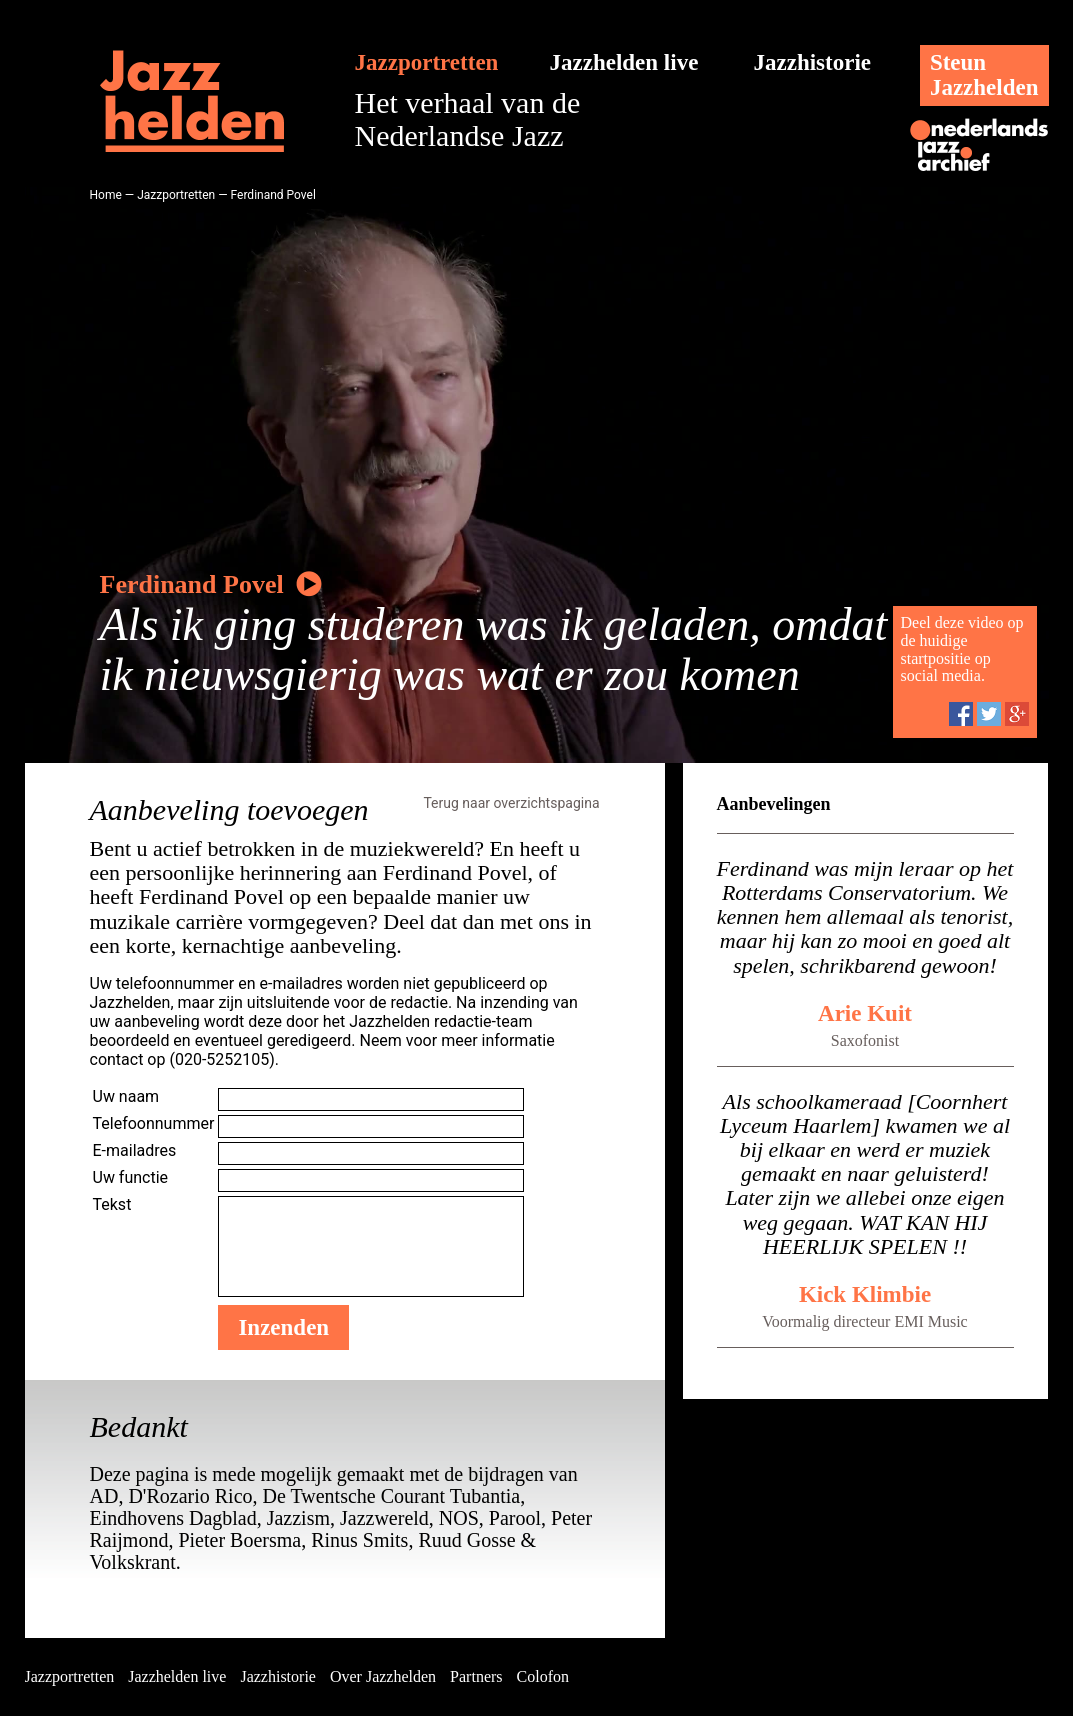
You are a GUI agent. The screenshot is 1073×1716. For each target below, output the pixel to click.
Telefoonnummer (154, 1123)
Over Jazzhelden (383, 1676)
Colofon (543, 1676)
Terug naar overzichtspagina (511, 803)
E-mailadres (135, 1150)
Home (106, 195)
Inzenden (283, 1327)
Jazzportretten (427, 62)
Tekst (112, 1204)
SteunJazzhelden (984, 75)
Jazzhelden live (624, 62)
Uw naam (126, 1096)
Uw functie (131, 1177)
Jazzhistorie (813, 62)
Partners (476, 1676)
